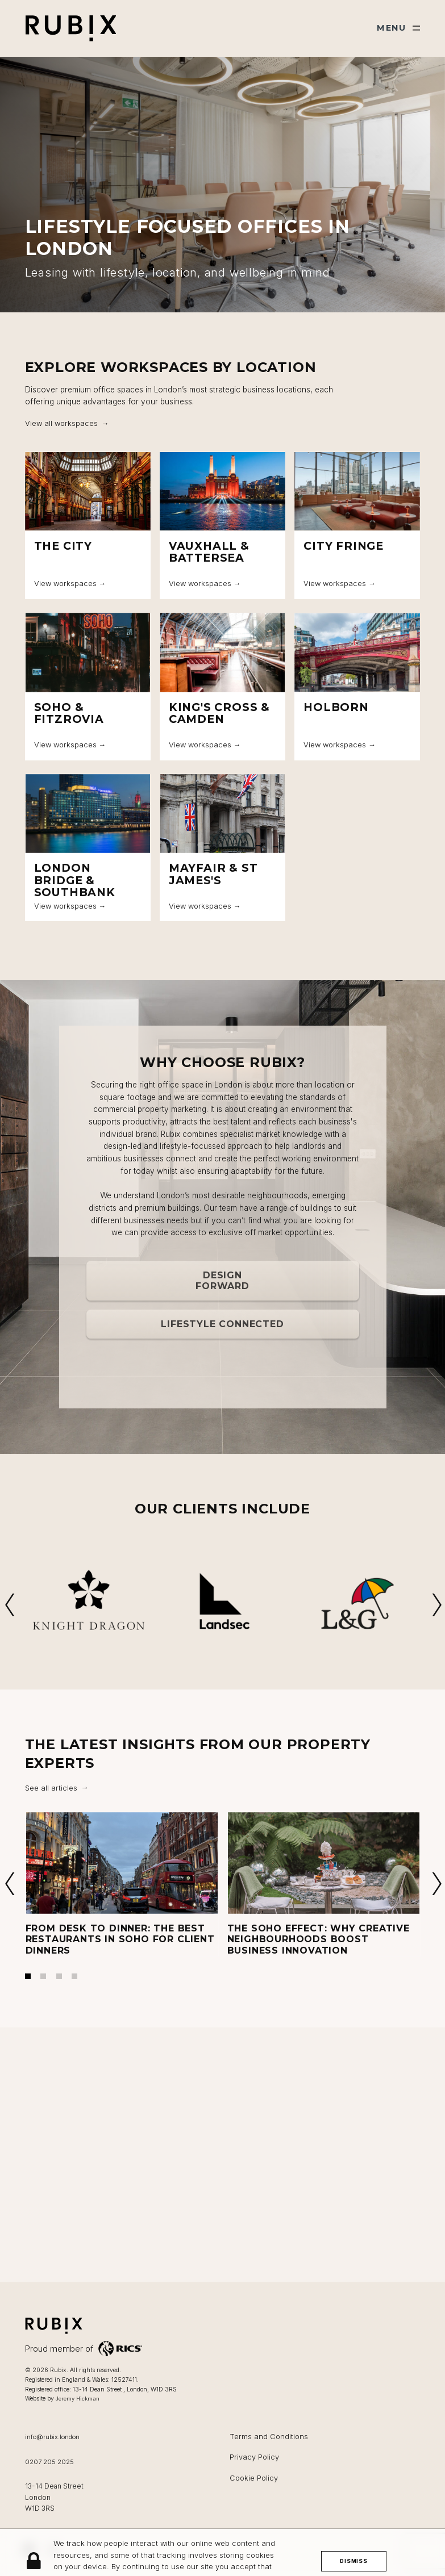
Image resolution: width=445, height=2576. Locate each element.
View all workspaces (61, 423)
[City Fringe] (357, 525)
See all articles (51, 1788)
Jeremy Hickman (77, 2398)
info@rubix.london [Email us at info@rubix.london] (52, 2437)
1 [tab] (28, 1976)
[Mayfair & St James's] (222, 848)
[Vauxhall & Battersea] (222, 525)
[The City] (88, 525)
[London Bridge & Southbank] (88, 848)
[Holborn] (357, 686)
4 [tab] (74, 1976)
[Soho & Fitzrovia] (88, 686)
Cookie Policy (254, 2478)
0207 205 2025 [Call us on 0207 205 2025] (49, 2462)
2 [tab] (43, 1976)
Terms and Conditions (269, 2436)
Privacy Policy (254, 2457)
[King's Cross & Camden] (222, 686)
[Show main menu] (398, 28)
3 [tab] (59, 1976)
